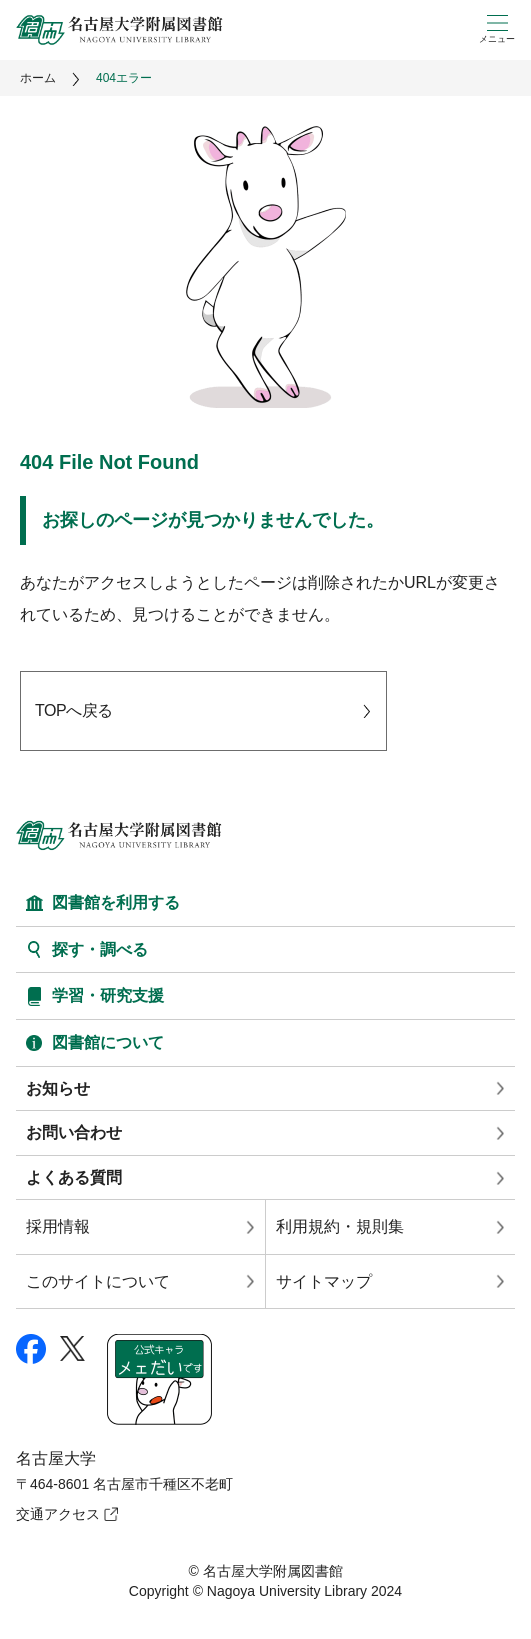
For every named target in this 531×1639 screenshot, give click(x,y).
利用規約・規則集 (340, 1226)
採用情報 (58, 1226)
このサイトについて (98, 1281)
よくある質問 (74, 1177)
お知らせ (58, 1088)
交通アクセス (58, 1514)
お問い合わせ (74, 1132)
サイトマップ (324, 1281)
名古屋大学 (56, 1458)
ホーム (38, 78)
